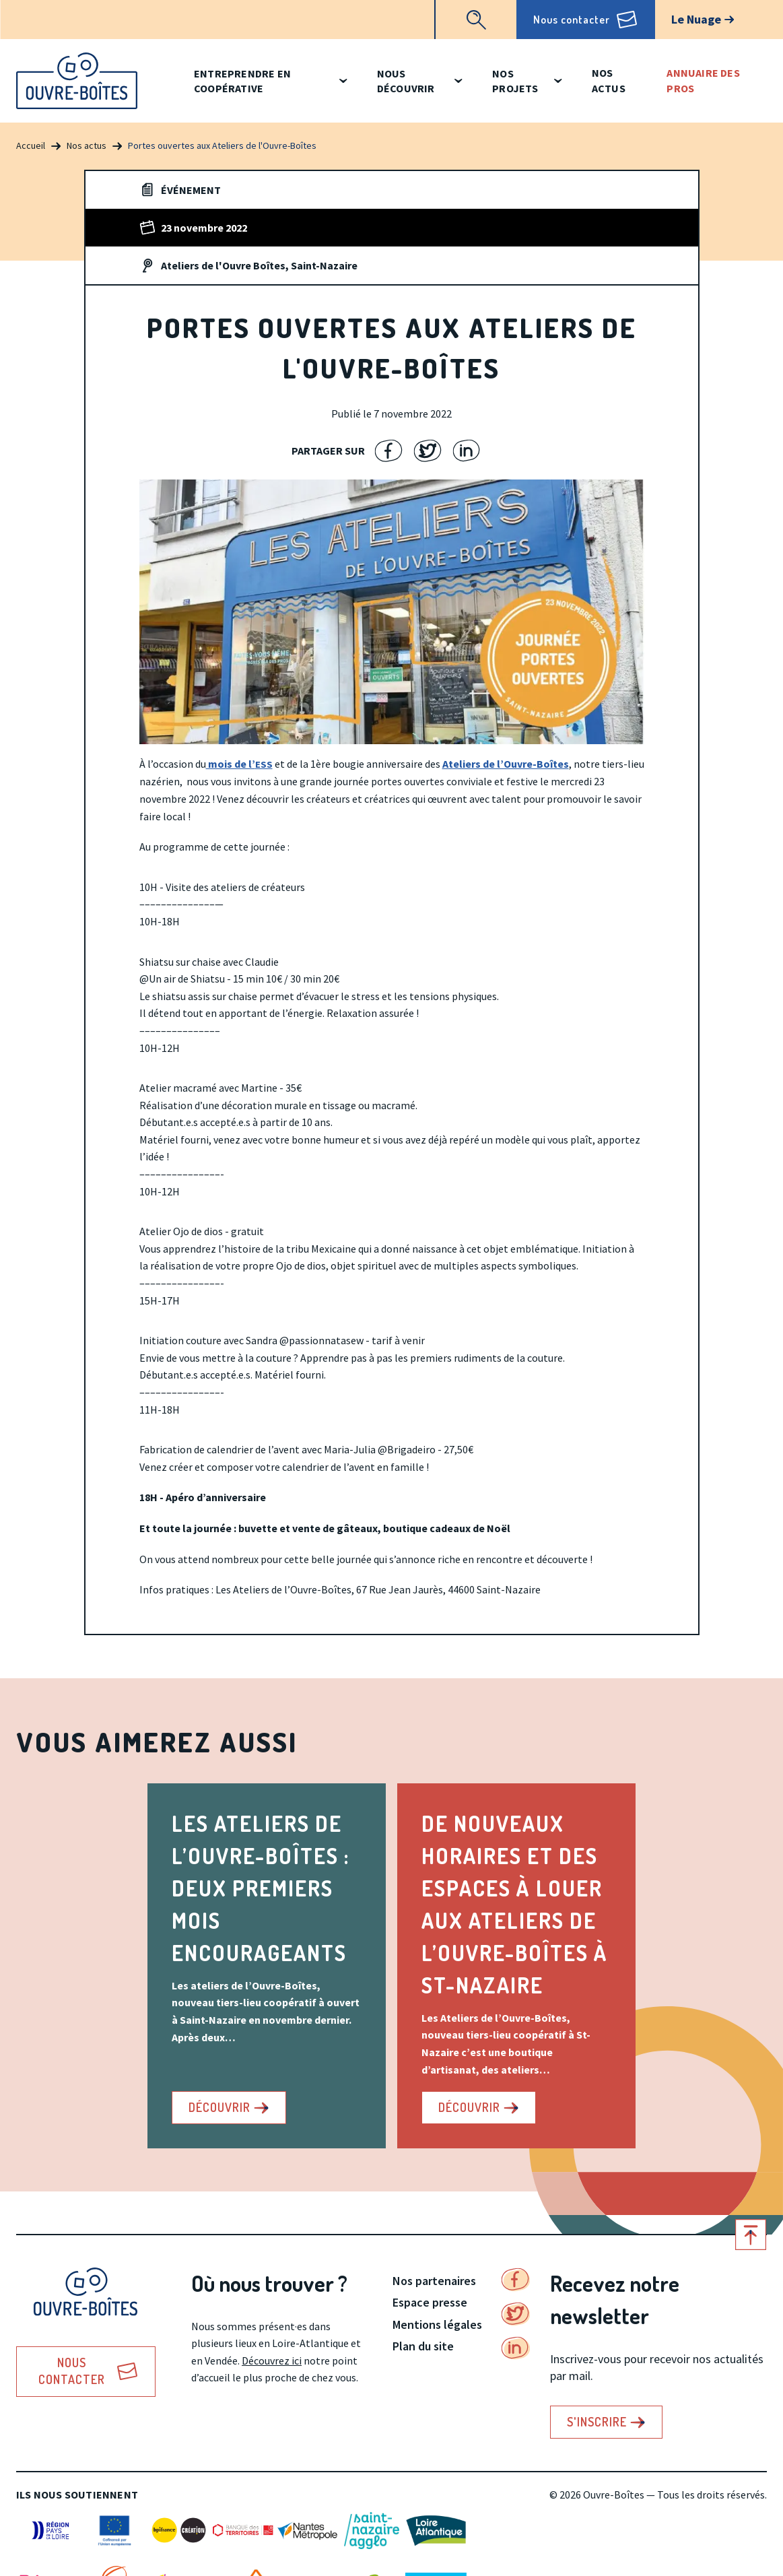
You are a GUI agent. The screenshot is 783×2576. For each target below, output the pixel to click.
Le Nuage (696, 19)
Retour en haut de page (751, 2234)
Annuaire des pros (703, 80)
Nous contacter (571, 19)
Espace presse (430, 2302)
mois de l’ (239, 763)
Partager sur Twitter (428, 451)
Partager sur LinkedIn (467, 451)
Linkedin (516, 2348)
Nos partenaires (434, 2280)
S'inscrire (597, 2421)
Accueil (30, 145)
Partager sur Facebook (389, 451)
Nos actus (608, 80)
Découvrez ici (272, 2360)
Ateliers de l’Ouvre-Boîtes (505, 763)
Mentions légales (437, 2324)
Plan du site (423, 2346)
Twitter (516, 2314)
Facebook (516, 2280)
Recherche (476, 19)
